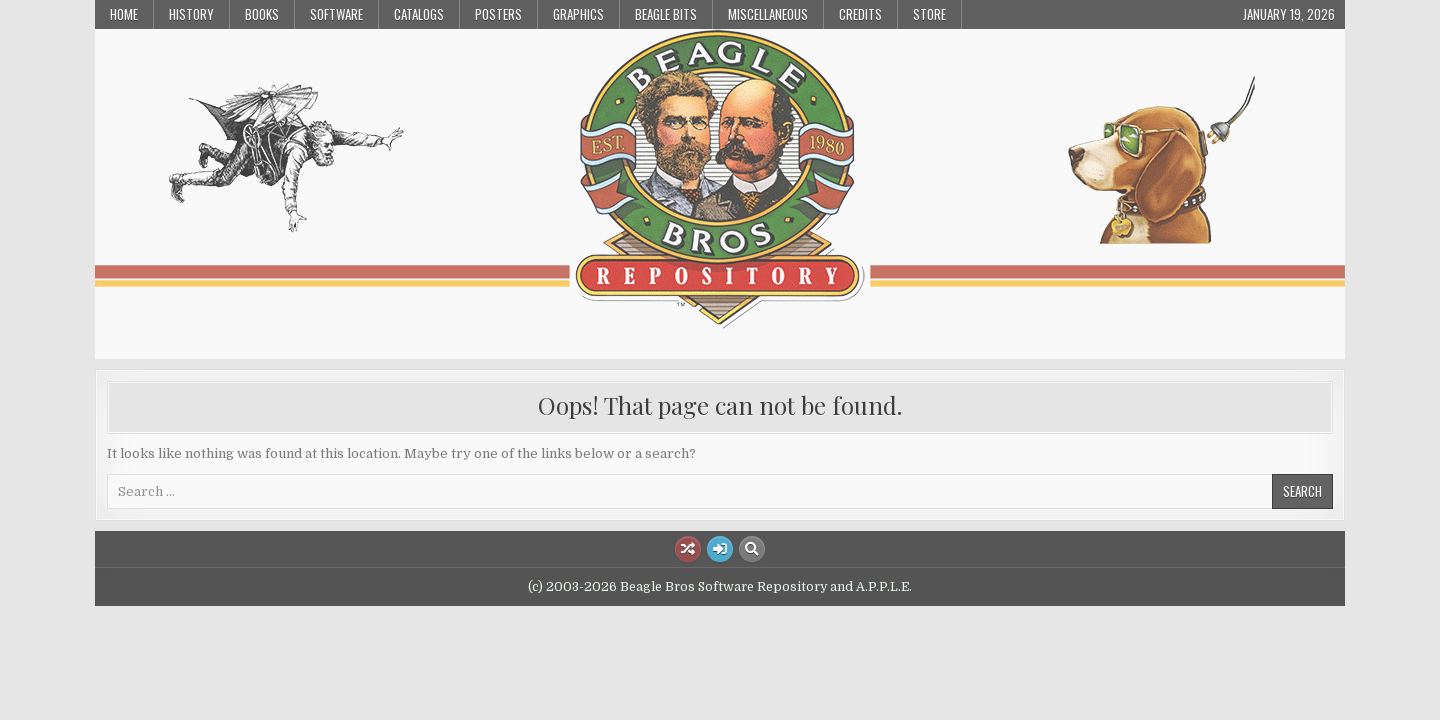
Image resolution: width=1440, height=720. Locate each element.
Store (929, 14)
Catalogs (419, 14)
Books (262, 14)
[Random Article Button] (688, 549)
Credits (860, 14)
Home (124, 14)
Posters (498, 14)
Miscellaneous (768, 14)
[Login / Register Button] (720, 549)
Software (336, 14)
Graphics (578, 14)
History (191, 14)
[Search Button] (752, 549)
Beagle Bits (666, 14)
